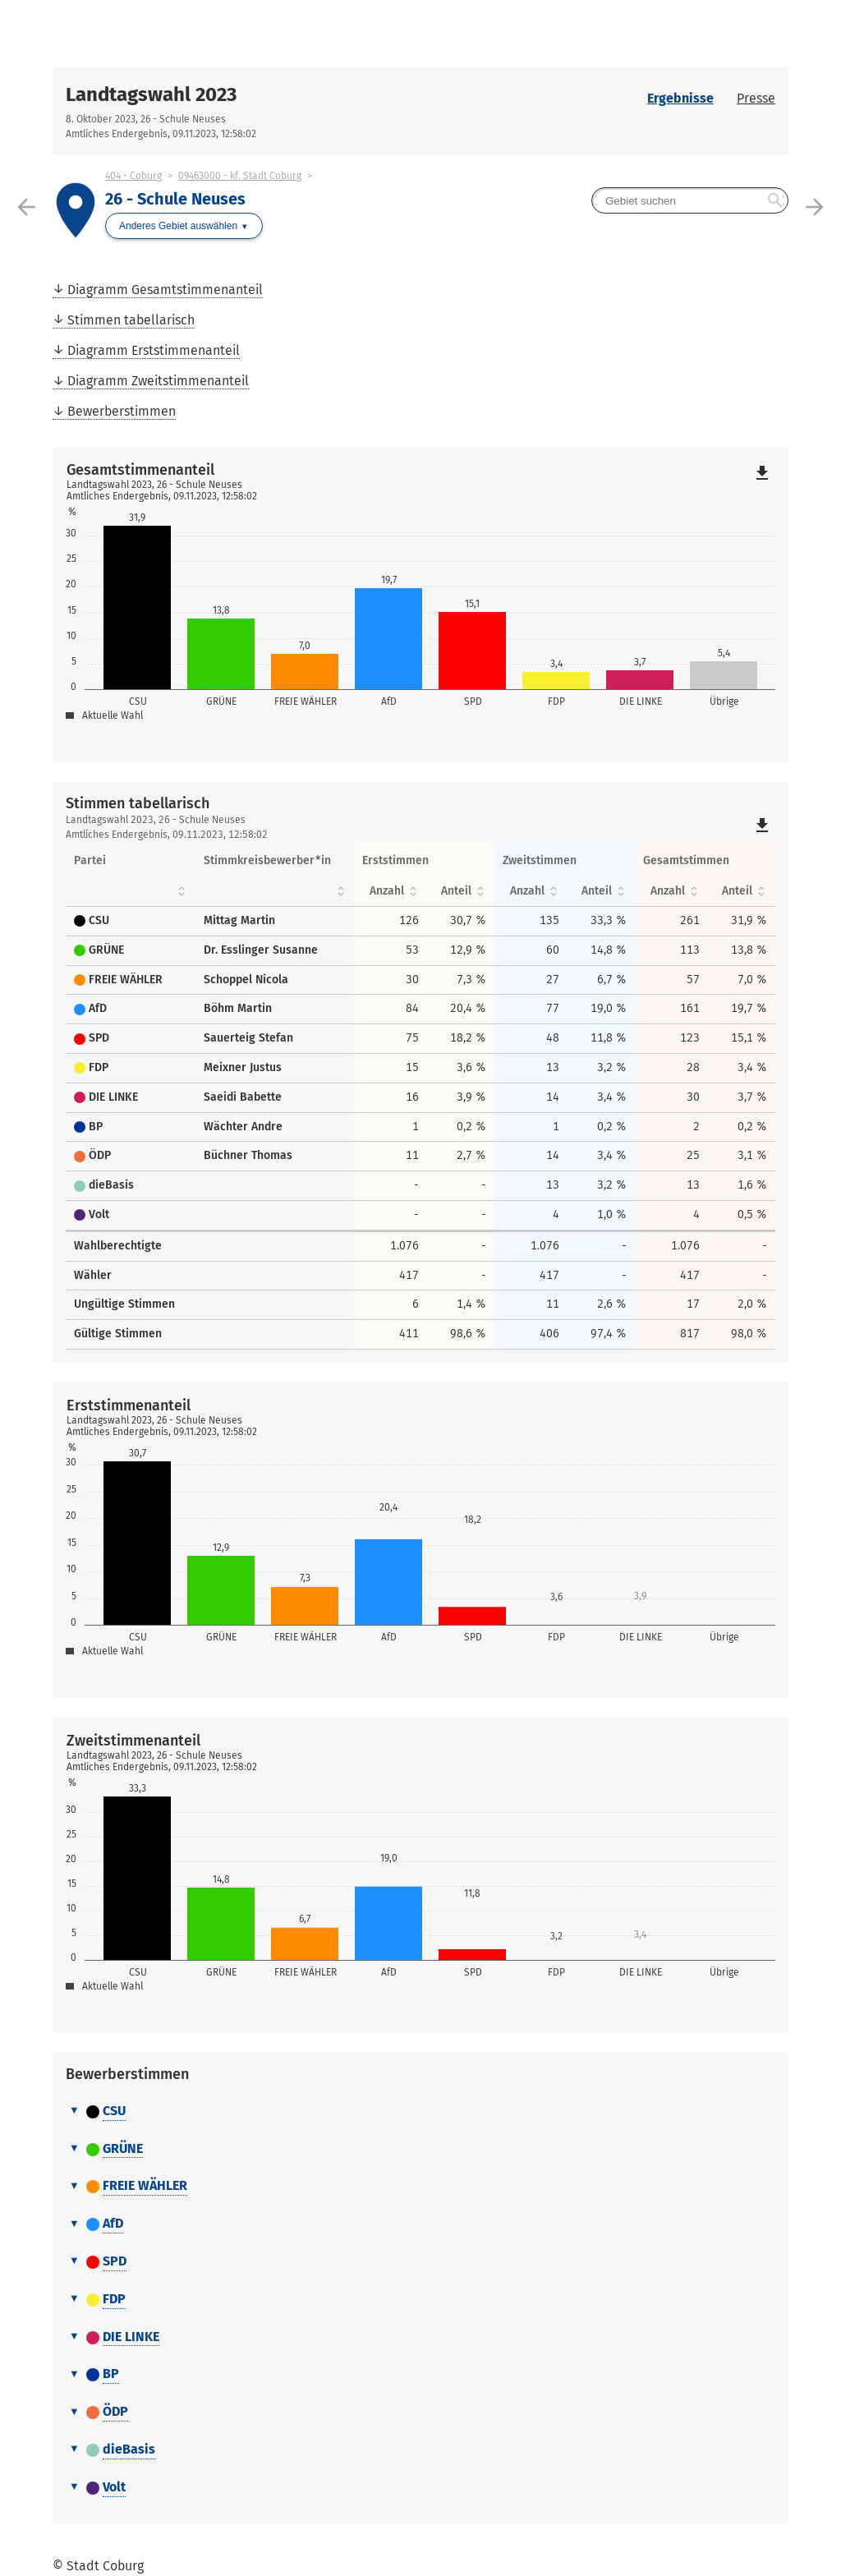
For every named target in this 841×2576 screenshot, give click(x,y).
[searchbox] (689, 200)
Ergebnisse (680, 98)
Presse (756, 98)
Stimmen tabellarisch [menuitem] (131, 320)
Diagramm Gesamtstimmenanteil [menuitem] (165, 289)
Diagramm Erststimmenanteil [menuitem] (153, 350)
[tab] (420, 2112)
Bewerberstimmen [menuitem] (121, 411)
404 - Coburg (133, 176)
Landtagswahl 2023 (151, 94)
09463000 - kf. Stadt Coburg (239, 176)
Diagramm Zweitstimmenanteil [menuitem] (158, 381)
